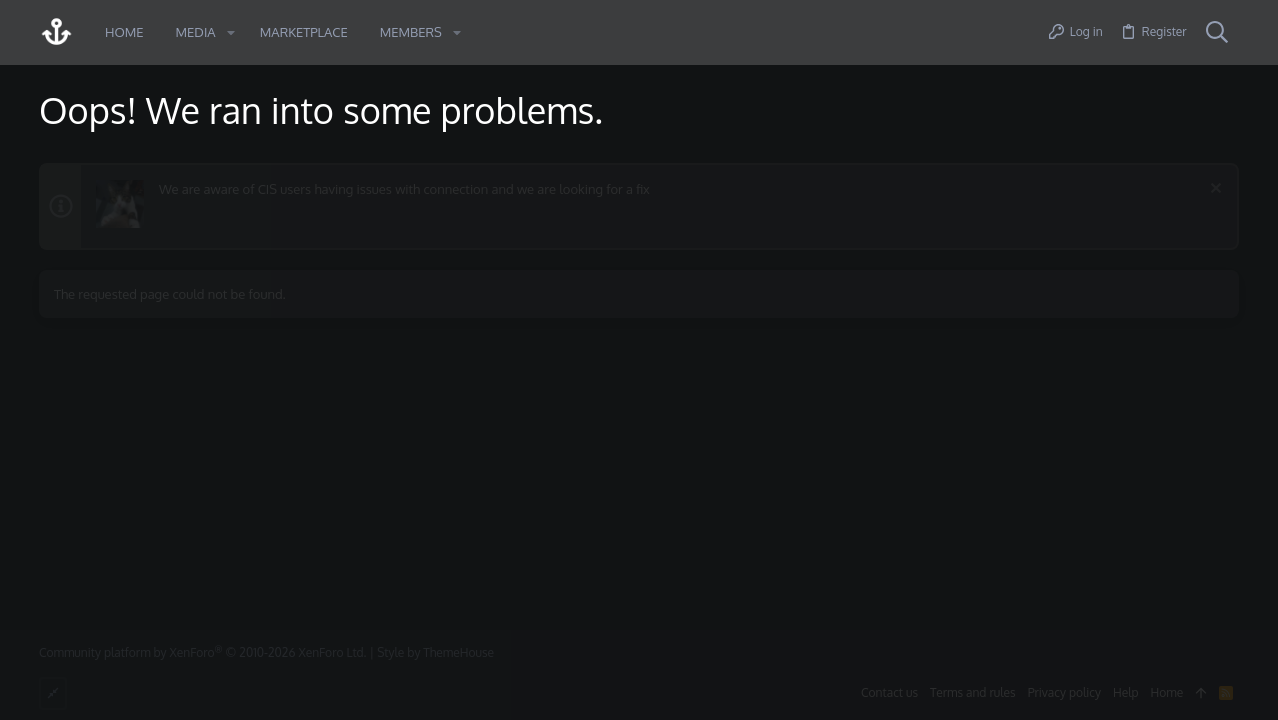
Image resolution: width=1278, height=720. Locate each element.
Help (1126, 692)
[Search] (1217, 33)
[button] (231, 32)
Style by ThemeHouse (435, 652)
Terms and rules (973, 692)
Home (1167, 692)
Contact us (889, 692)
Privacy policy (1064, 692)
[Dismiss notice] (1213, 190)
